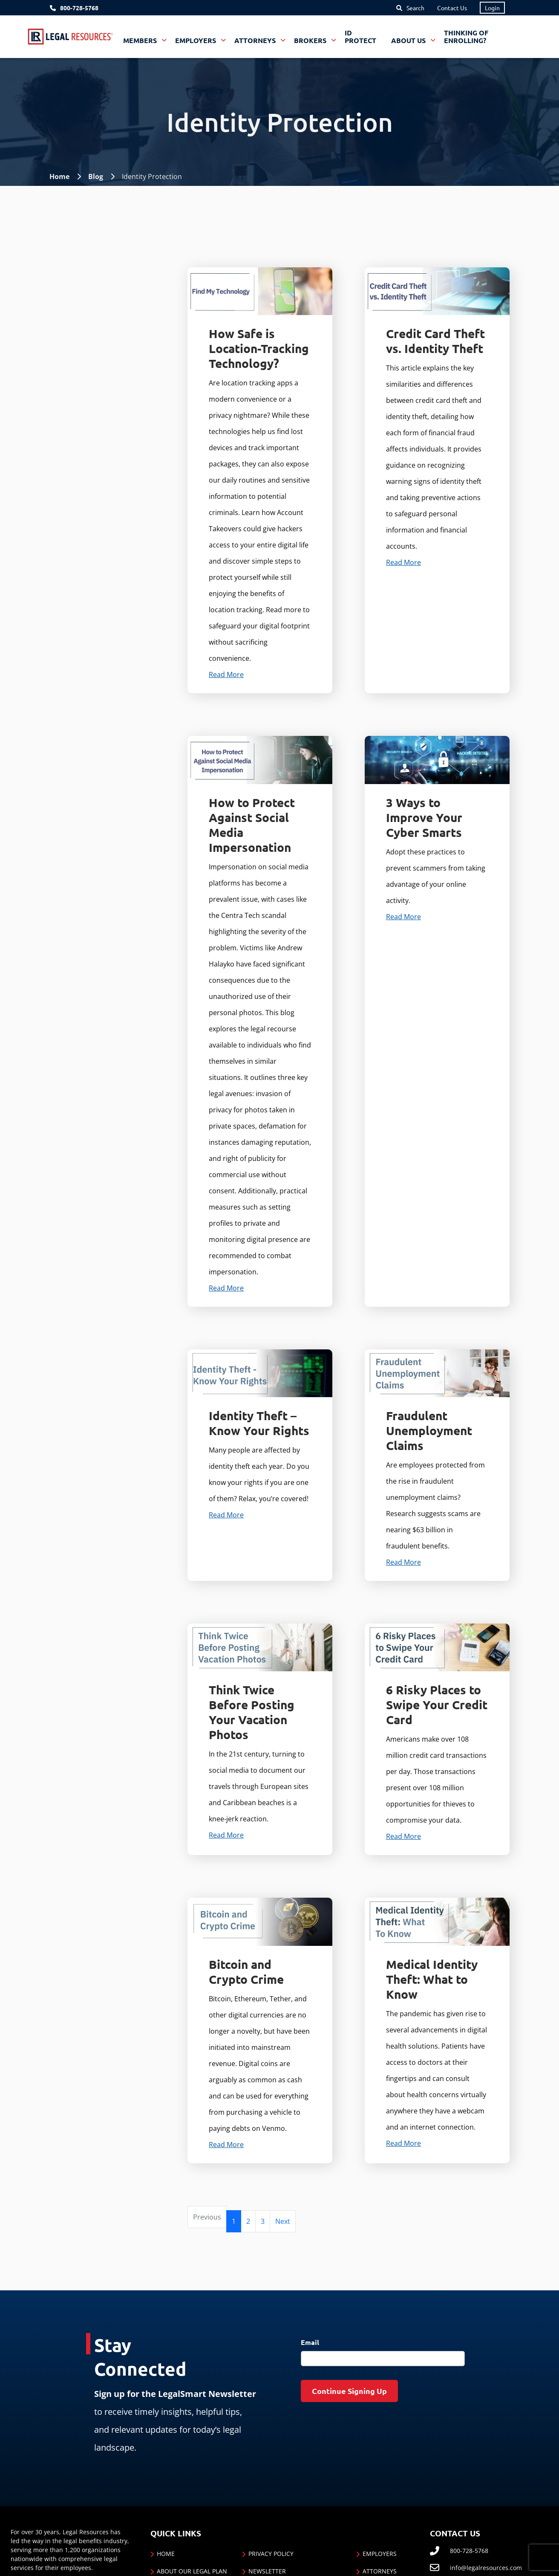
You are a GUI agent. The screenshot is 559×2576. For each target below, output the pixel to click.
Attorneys (380, 2571)
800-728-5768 (79, 8)
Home (59, 176)
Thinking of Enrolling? (466, 36)
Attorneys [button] (255, 40)
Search (415, 8)
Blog (95, 176)
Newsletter (267, 2571)
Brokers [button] (311, 40)
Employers (380, 2554)
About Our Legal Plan (192, 2571)
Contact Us (452, 8)
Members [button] (140, 40)
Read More (226, 674)
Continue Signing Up (349, 2391)
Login (492, 8)
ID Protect (360, 36)
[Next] (283, 2221)
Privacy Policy (271, 2554)
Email (310, 2342)
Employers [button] (196, 40)
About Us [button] (409, 40)
